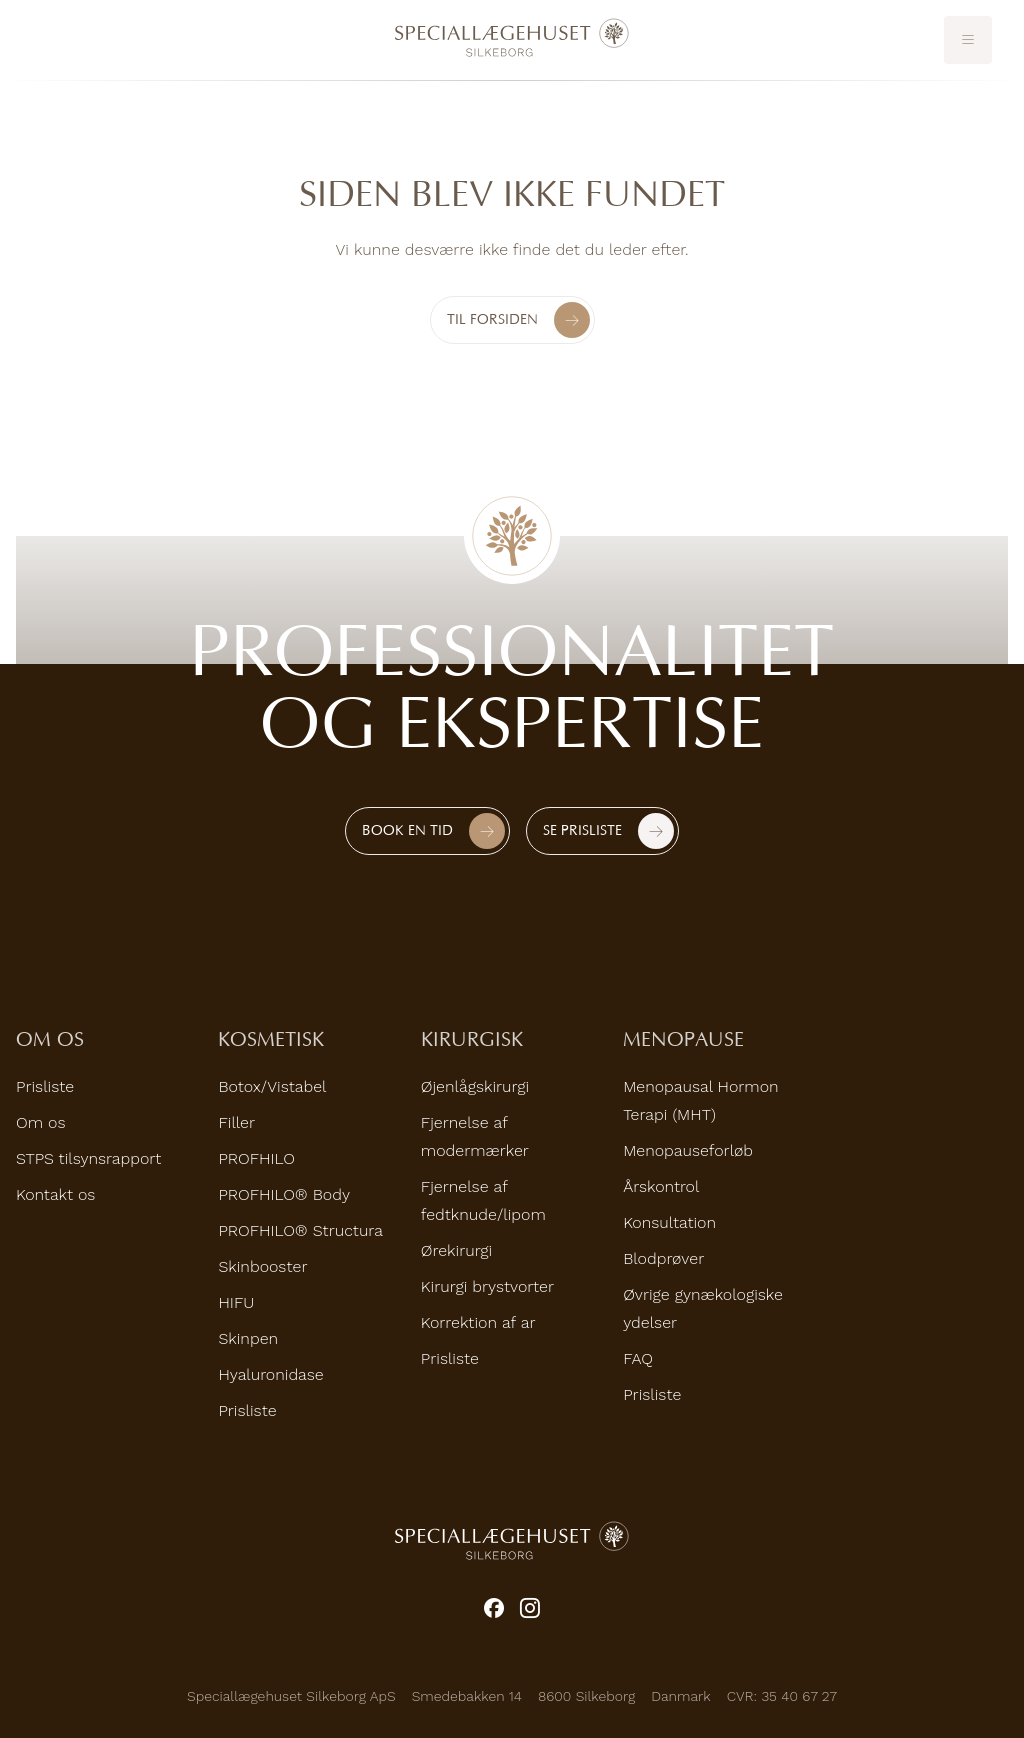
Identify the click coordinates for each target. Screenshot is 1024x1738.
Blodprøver (663, 1258)
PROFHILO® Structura (300, 1230)
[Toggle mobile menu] (968, 40)
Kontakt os (55, 1194)
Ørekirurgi (456, 1250)
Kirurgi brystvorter (487, 1286)
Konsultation (669, 1222)
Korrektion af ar (478, 1322)
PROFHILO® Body (284, 1194)
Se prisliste (582, 830)
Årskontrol (661, 1186)
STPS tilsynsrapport (88, 1158)
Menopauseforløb (688, 1150)
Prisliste (45, 1086)
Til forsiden (518, 320)
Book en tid (407, 830)
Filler (236, 1122)
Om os (40, 1122)
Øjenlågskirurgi (475, 1086)
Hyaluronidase (270, 1374)
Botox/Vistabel (272, 1086)
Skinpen (248, 1338)
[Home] (512, 38)
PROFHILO (256, 1158)
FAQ (638, 1358)
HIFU (236, 1302)
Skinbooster (262, 1266)
